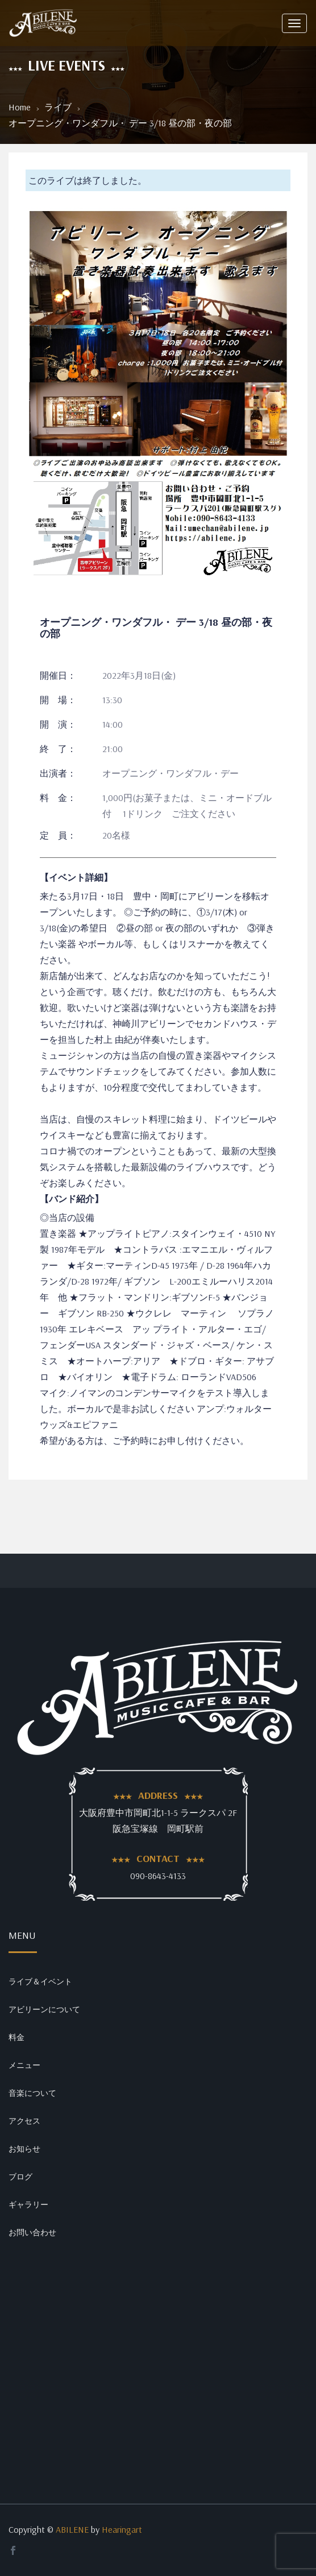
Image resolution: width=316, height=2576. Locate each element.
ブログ (20, 2177)
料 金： (58, 797)
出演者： (58, 773)
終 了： (58, 748)
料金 (16, 2037)
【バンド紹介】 (71, 1198)
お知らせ (24, 2149)
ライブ (58, 107)
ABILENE (72, 2529)
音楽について (32, 2093)
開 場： (58, 699)
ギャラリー (28, 2204)
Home (20, 107)
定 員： (58, 835)
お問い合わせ (32, 2232)
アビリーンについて (44, 2009)
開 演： (58, 724)
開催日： (58, 675)
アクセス (24, 2121)
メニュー (24, 2065)
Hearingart (122, 2529)
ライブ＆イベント (40, 1981)
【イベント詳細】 (76, 877)
